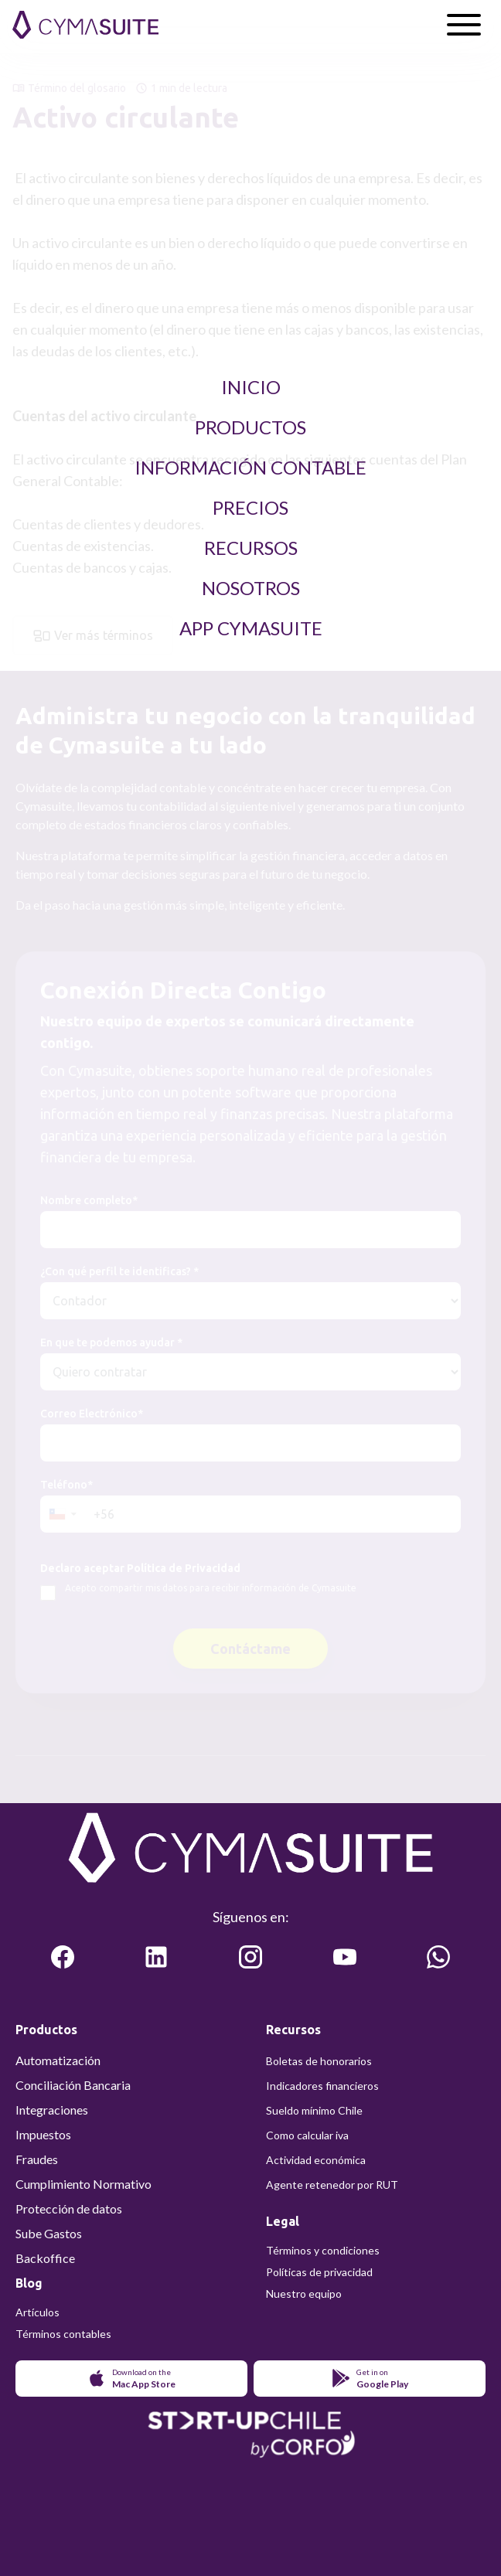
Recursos (251, 547)
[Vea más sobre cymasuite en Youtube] (345, 1957)
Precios (250, 507)
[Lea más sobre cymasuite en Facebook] (63, 1957)
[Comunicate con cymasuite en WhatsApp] (438, 1957)
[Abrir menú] (463, 24)
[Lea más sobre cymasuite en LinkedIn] (156, 1957)
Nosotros (251, 588)
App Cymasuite (250, 628)
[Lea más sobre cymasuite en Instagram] (250, 1957)
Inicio (251, 387)
